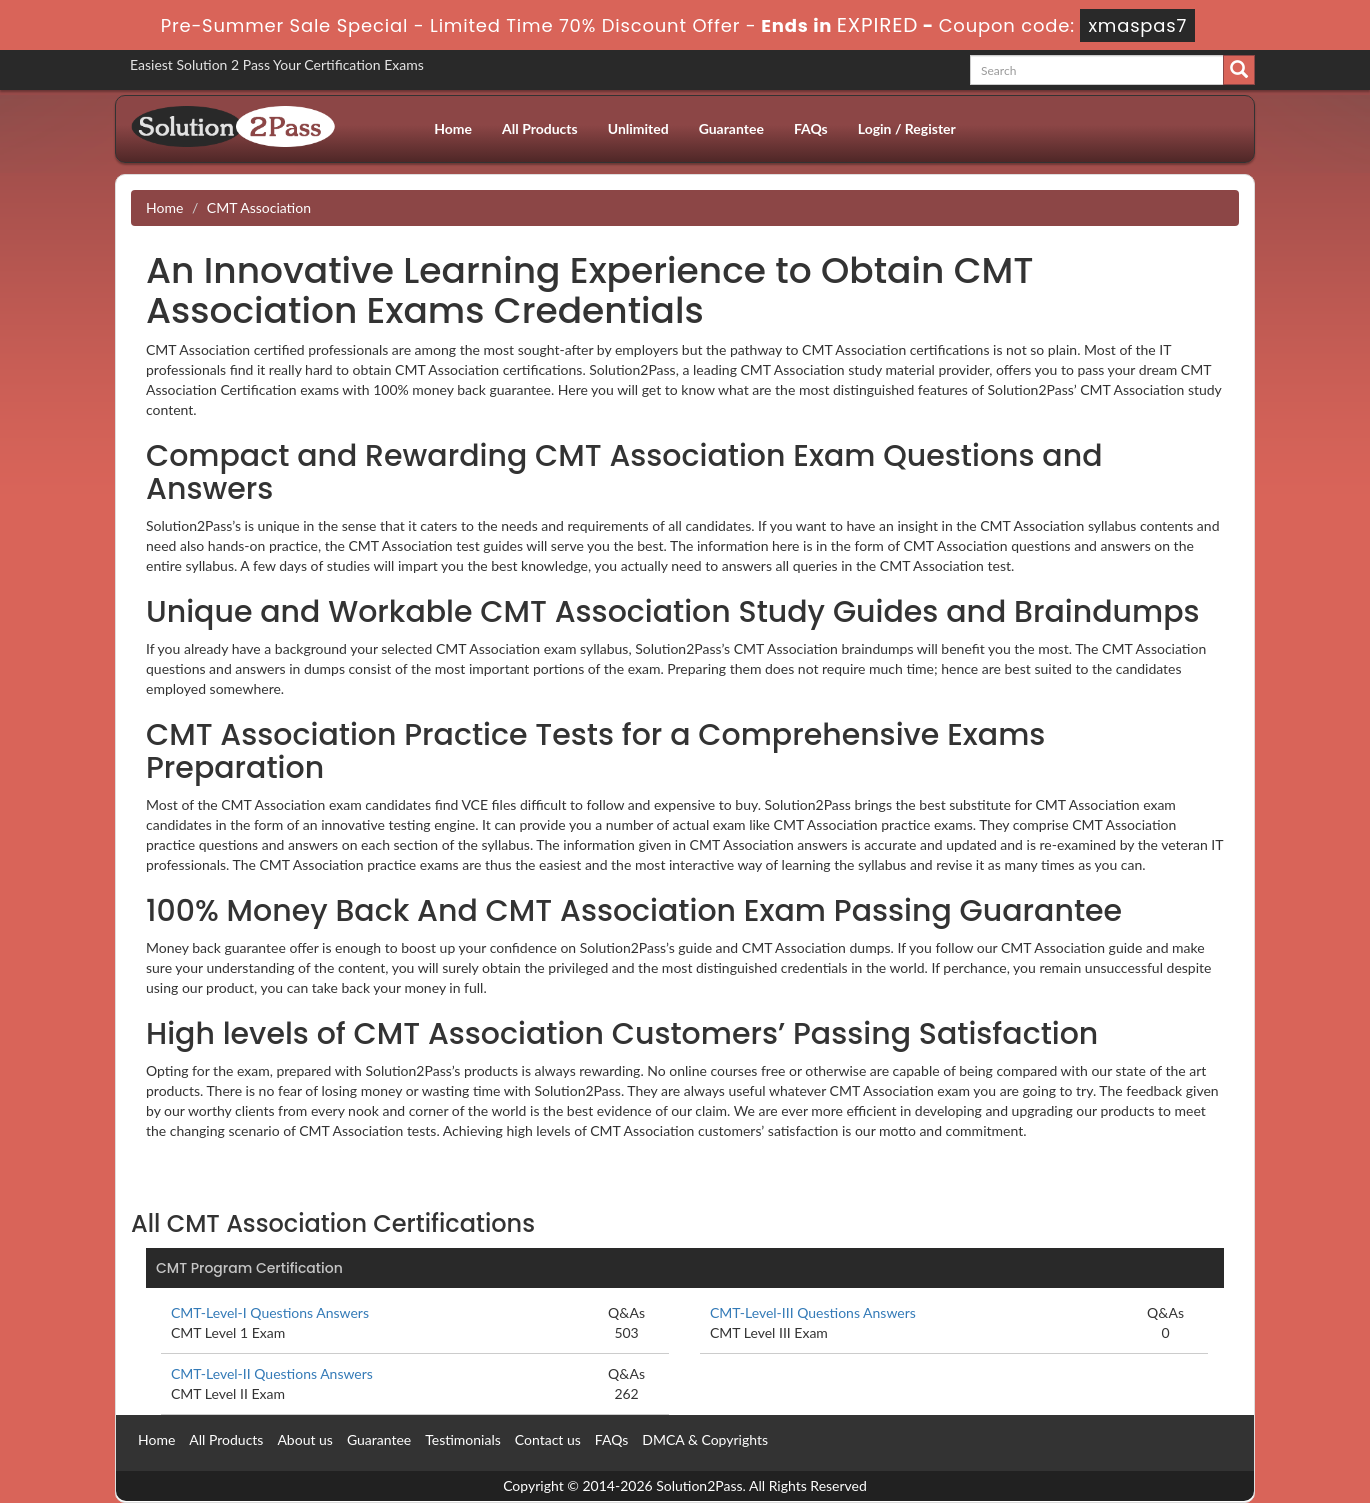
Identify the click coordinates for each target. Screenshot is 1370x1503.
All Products (540, 128)
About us (305, 1439)
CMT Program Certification (249, 1268)
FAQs (811, 128)
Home (453, 128)
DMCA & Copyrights (705, 1439)
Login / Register (907, 128)
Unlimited (638, 128)
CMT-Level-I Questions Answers (270, 1312)
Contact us (548, 1439)
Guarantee (731, 128)
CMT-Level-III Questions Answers (813, 1312)
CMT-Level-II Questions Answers (272, 1373)
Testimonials (463, 1439)
